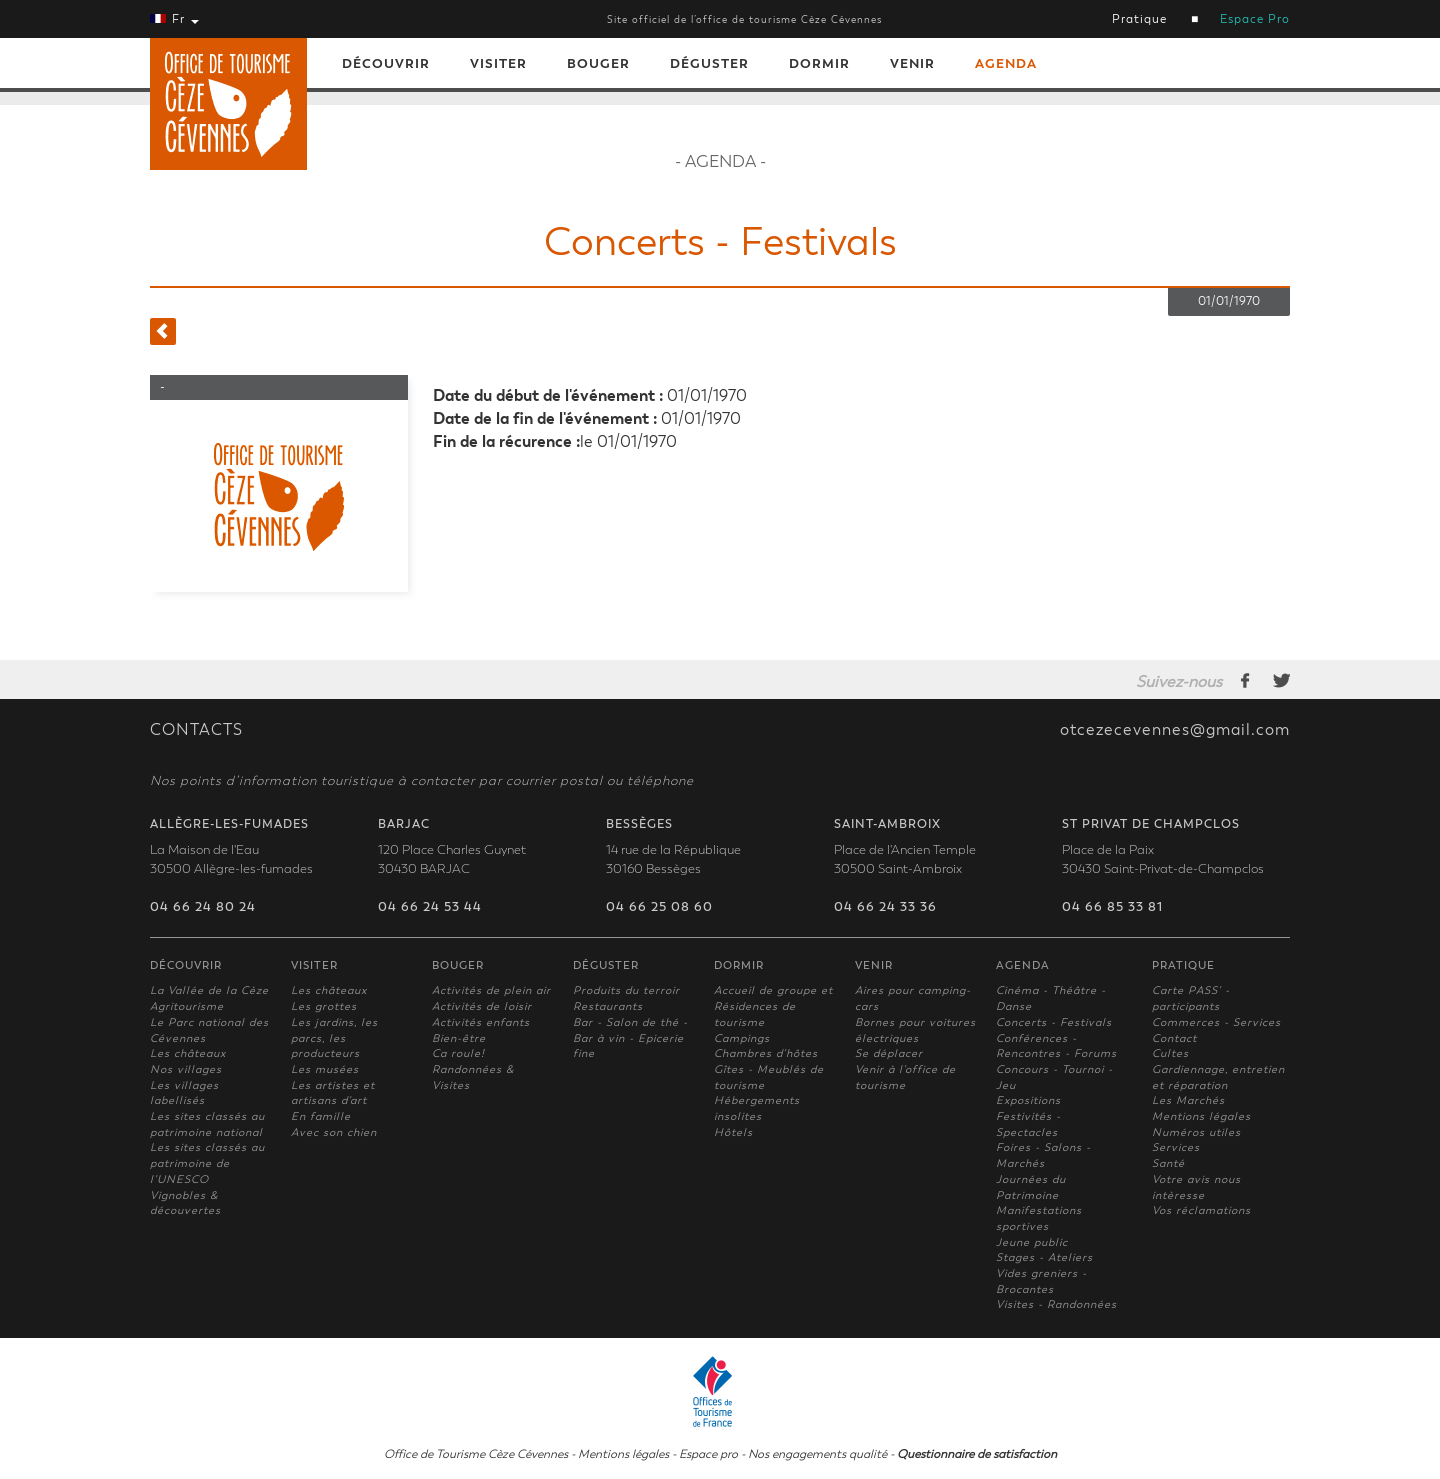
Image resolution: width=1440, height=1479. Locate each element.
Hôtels (733, 1132)
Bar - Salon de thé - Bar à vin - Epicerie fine (630, 1038)
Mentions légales (1201, 1116)
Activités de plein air (491, 990)
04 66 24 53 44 (430, 907)
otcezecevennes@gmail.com (1175, 730)
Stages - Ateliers (1044, 1257)
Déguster (709, 63)
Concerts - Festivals (1054, 1022)
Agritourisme (187, 1006)
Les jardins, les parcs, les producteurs (334, 1038)
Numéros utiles (1196, 1132)
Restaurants (608, 1006)
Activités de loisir (482, 1006)
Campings (742, 1038)
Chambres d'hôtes (766, 1053)
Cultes (1170, 1053)
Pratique (1139, 19)
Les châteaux (188, 1053)
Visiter (498, 63)
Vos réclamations (1201, 1210)
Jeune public (1032, 1242)
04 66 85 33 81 (1112, 907)
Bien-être (459, 1038)
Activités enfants (481, 1022)
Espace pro (708, 1454)
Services (1176, 1147)
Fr (174, 19)
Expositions (1028, 1100)
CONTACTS (196, 730)
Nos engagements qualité (817, 1454)
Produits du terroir (626, 990)
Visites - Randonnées (1056, 1304)
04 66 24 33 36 (885, 907)
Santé (1168, 1163)
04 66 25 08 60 (659, 907)
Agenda (1006, 63)
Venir (912, 63)
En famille (321, 1116)
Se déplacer (889, 1053)
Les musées (325, 1069)
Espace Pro (1255, 19)
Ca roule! (458, 1053)
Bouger (598, 63)
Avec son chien (334, 1132)
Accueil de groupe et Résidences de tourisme (773, 1006)
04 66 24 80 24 (203, 907)
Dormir (819, 63)
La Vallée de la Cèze (209, 990)
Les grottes (324, 1006)
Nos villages (186, 1069)
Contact (1174, 1038)
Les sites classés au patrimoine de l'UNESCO (207, 1163)
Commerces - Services (1216, 1022)
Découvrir (386, 63)
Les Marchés (1188, 1100)
